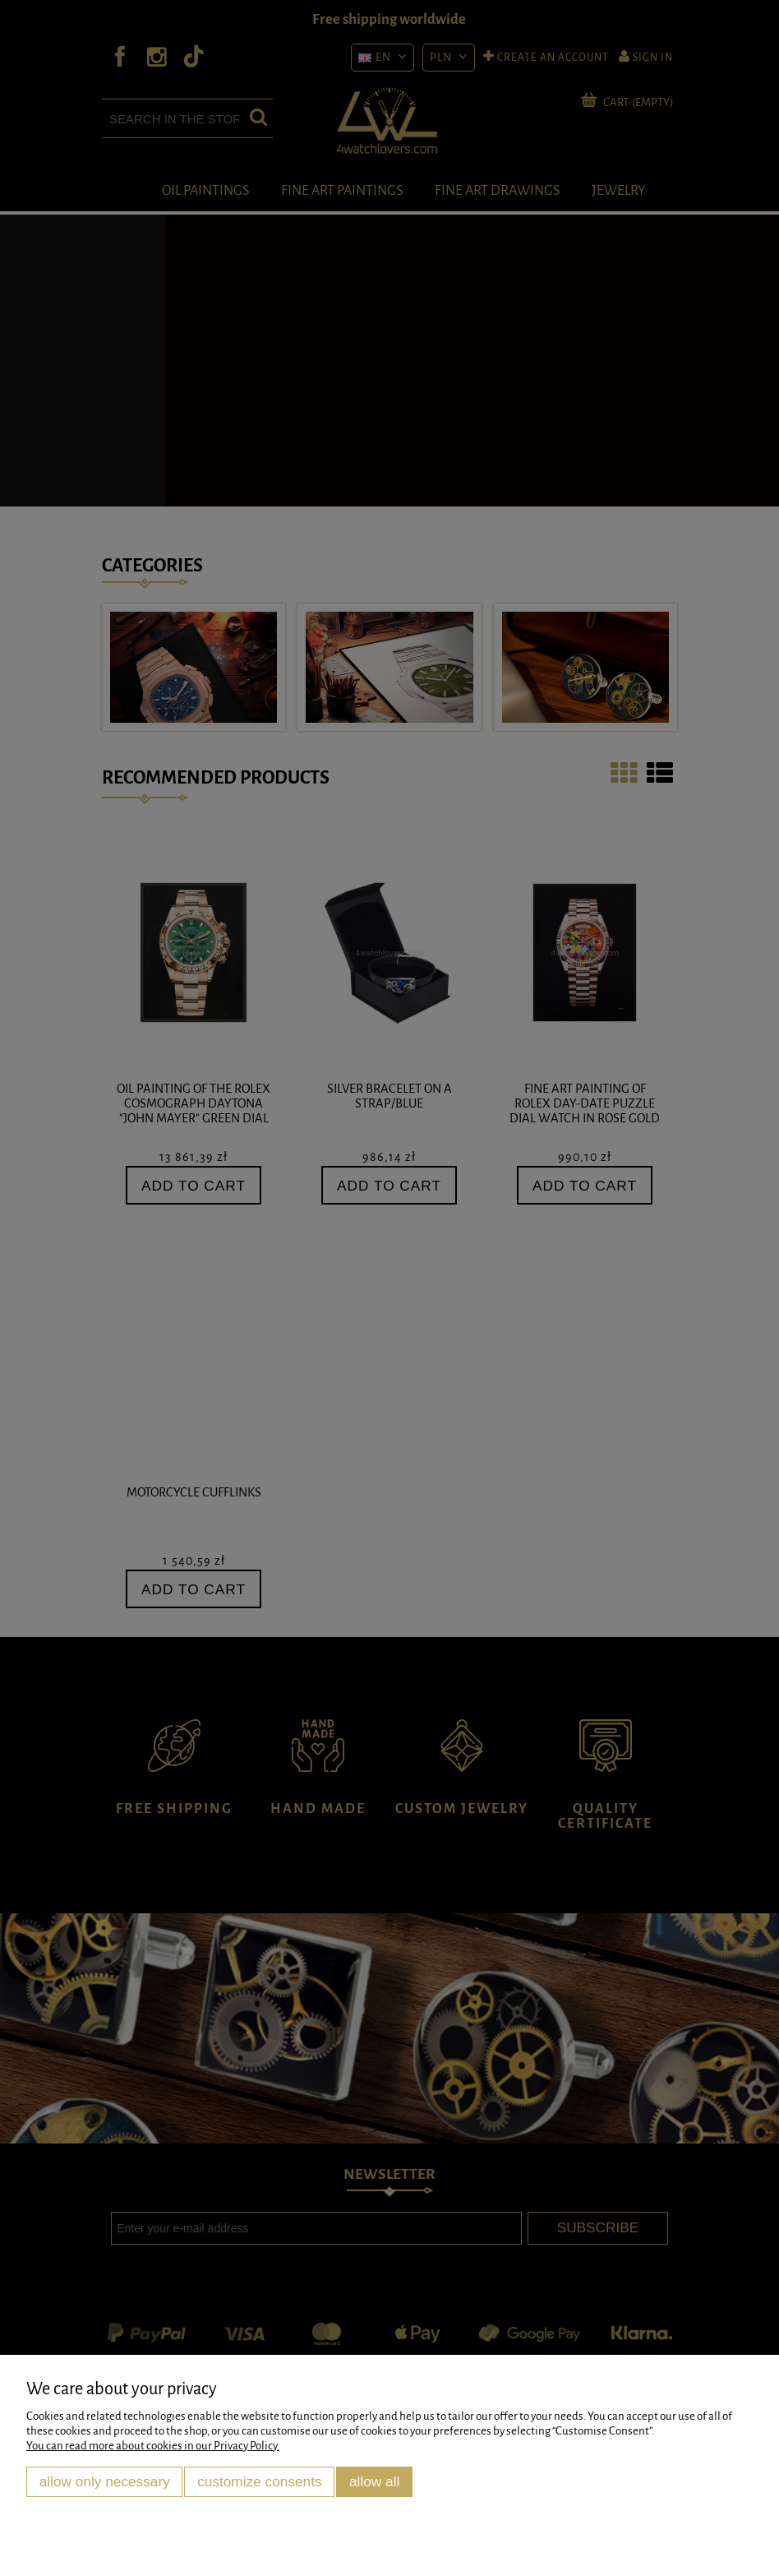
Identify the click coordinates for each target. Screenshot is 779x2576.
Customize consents (259, 2481)
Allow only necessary (104, 2481)
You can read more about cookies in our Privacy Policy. (152, 2446)
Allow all (374, 2481)
